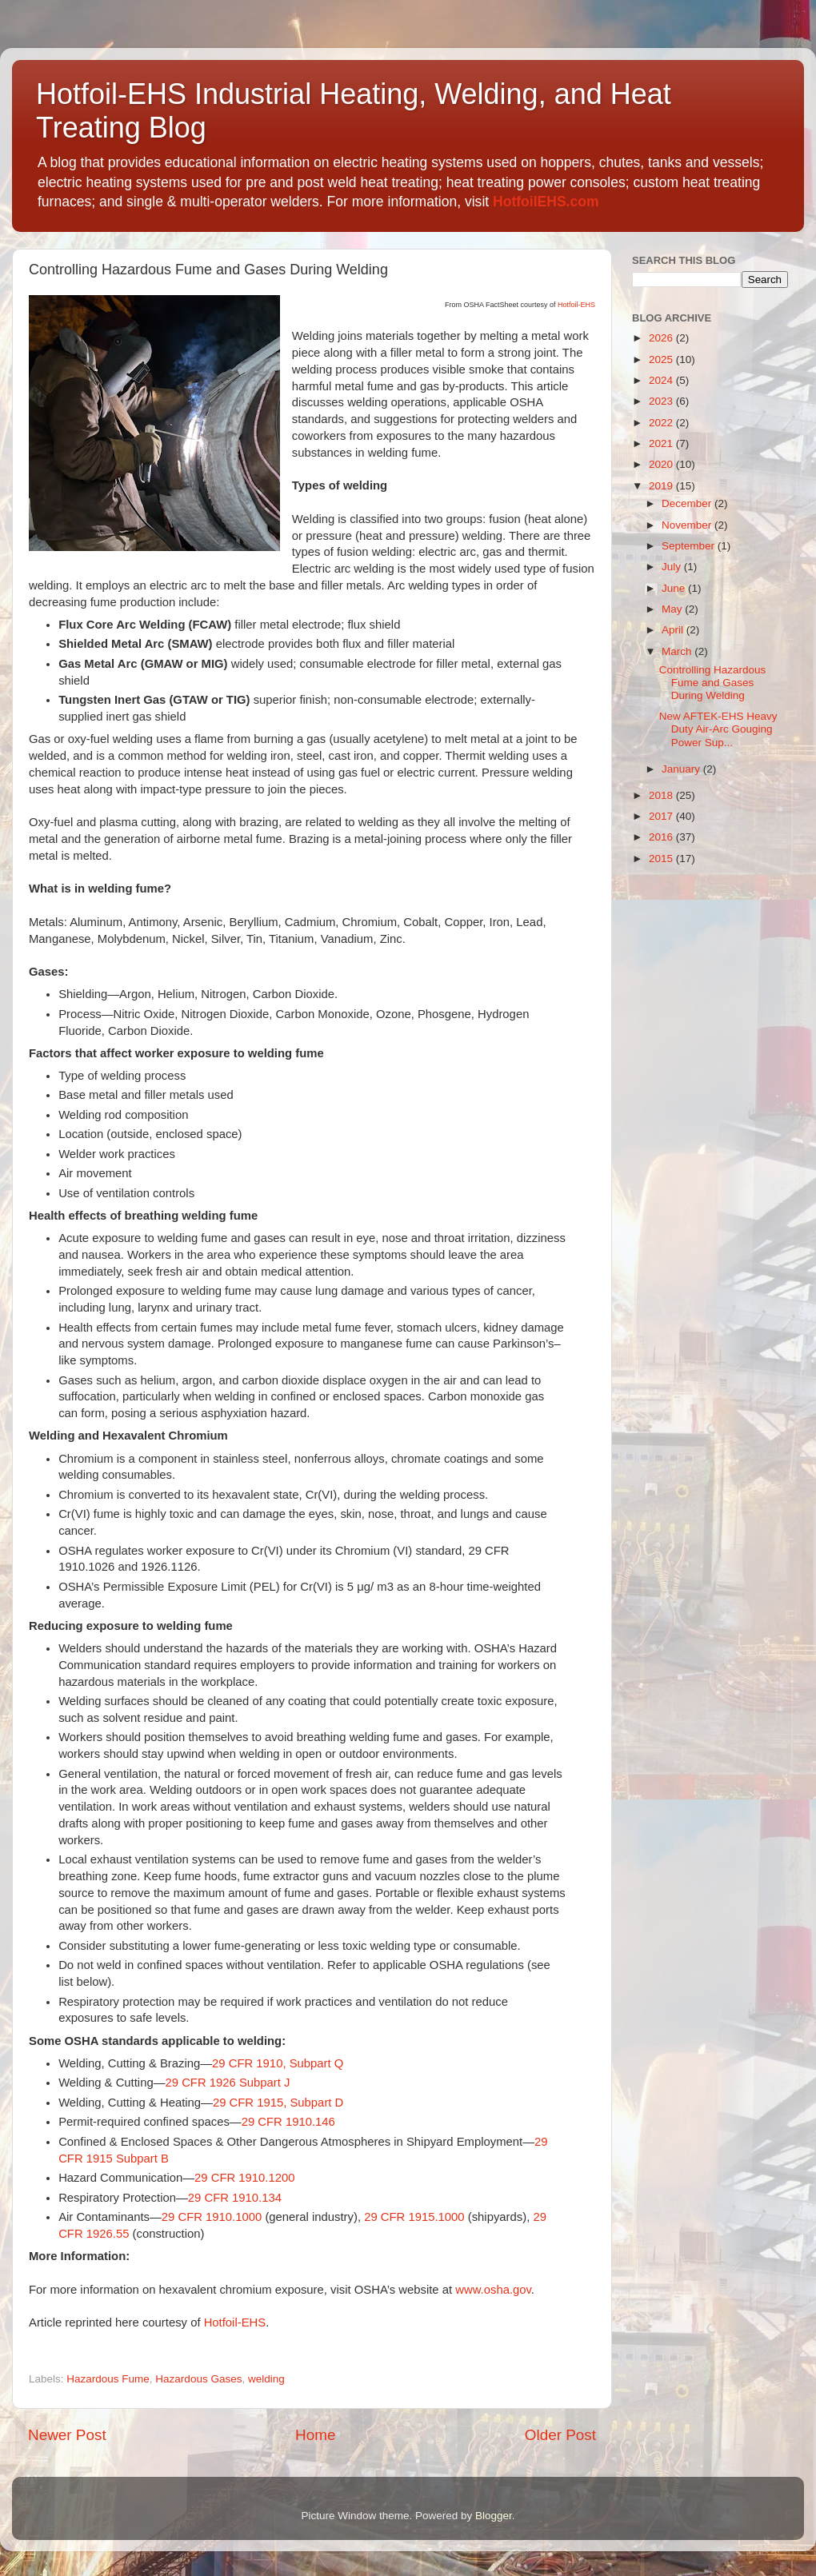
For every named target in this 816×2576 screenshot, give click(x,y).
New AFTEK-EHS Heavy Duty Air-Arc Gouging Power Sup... (718, 729)
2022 (662, 423)
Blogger (493, 2516)
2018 (662, 795)
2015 (662, 859)
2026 (662, 338)
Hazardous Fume (108, 2379)
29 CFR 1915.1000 (414, 2217)
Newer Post (67, 2434)
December (688, 503)
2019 (662, 486)
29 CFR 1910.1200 (244, 2177)
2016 (662, 837)
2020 (662, 464)
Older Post (560, 2434)
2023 (662, 401)
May (673, 609)
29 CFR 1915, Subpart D (278, 2102)
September (690, 546)
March (678, 651)
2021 (662, 443)
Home (315, 2434)
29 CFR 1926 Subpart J (228, 2082)
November (688, 525)
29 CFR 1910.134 (235, 2197)
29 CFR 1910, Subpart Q (277, 2063)
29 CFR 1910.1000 (212, 2217)
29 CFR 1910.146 (288, 2121)
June (675, 588)
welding (266, 2379)
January (682, 769)
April (674, 630)
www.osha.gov (493, 2289)
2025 (662, 359)
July (673, 567)
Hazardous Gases (198, 2379)
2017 (662, 816)
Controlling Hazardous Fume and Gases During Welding (712, 682)
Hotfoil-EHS (576, 305)
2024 (662, 380)
